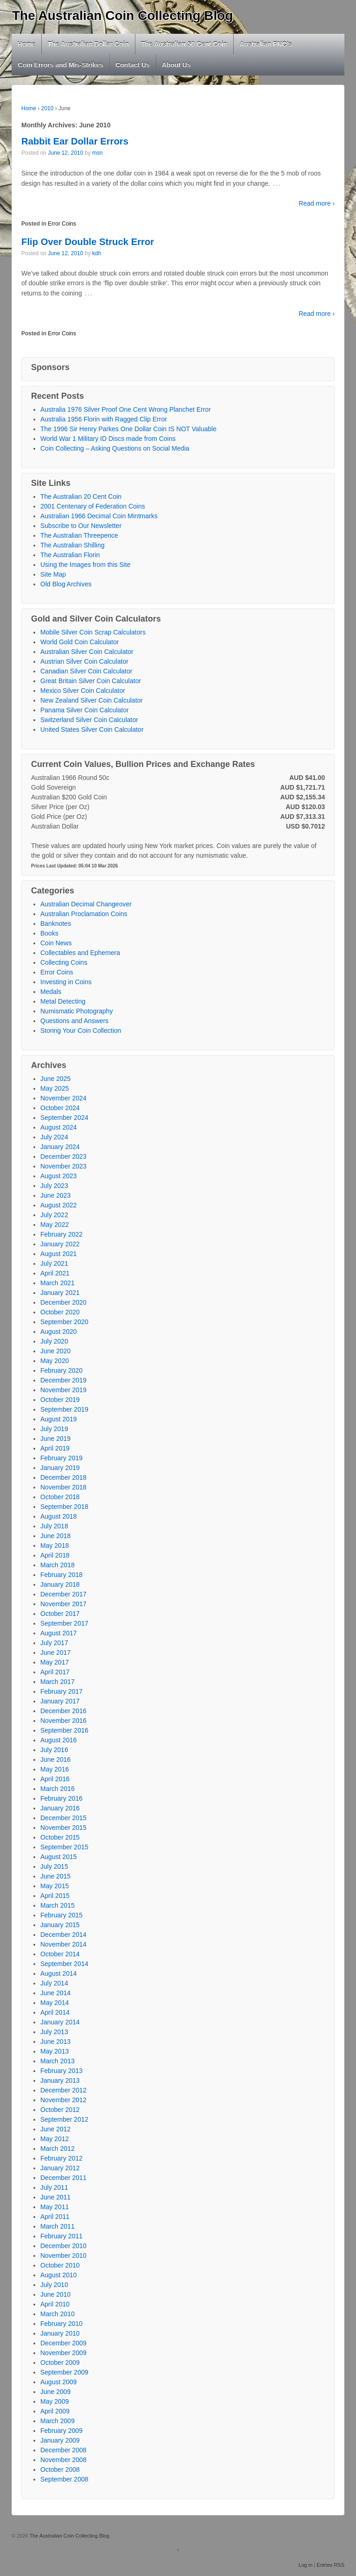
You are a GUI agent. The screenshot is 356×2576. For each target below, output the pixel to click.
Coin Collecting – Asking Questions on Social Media (114, 448)
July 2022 (54, 1215)
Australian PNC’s (266, 44)
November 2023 (63, 1166)
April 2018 (55, 1555)
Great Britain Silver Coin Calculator (90, 681)
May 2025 (54, 1088)
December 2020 (63, 1302)
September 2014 (64, 1963)
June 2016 (55, 1759)
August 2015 (58, 1856)
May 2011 (54, 2207)
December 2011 (63, 2177)
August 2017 (58, 1633)
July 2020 (54, 1341)
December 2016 (63, 1711)
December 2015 (63, 1818)
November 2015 (63, 1827)
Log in (305, 2565)
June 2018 (55, 1535)
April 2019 (55, 1448)
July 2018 (54, 1526)
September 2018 (64, 1506)
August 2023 (58, 1176)
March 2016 (57, 1788)
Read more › (317, 203)
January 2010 (60, 2333)
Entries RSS (330, 2565)
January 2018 (60, 1584)
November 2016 (63, 1720)
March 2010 (57, 2314)
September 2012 (64, 2119)
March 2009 (57, 2421)
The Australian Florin (70, 555)
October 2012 (60, 2109)
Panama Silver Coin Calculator (84, 710)
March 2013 (57, 2061)
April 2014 (55, 2012)
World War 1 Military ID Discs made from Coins (108, 438)
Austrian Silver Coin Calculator (84, 661)
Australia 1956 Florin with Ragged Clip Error (103, 419)
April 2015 (55, 1895)
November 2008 (63, 2459)
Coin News (56, 943)
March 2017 (57, 1681)
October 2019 (60, 1399)
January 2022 (60, 1244)
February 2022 (61, 1234)
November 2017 (63, 1604)
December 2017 (63, 1594)
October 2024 (60, 1108)
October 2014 (60, 1954)
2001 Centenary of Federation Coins (92, 506)
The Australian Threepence (79, 535)
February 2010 (61, 2323)
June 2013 (55, 2041)
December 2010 (63, 2245)
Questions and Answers (74, 1020)
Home (27, 44)
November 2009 (63, 2352)
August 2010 (58, 2275)
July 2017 (54, 1642)
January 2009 (60, 2440)
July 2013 (54, 2032)
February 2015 (61, 1915)
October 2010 (60, 2265)
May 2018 (54, 1545)
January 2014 (60, 2022)
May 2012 (54, 2138)
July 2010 (54, 2284)
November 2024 (63, 1098)
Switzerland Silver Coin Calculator (89, 719)
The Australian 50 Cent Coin (184, 44)
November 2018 (63, 1487)
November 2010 (63, 2255)
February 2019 (61, 1458)
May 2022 (54, 1224)
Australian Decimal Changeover (86, 904)
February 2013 (61, 2070)
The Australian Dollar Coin (88, 44)
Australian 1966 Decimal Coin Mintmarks (99, 516)
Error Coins (62, 223)
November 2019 (63, 1390)
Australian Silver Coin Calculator (87, 651)
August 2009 (58, 2382)
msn (97, 153)
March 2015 (57, 1905)
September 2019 (64, 1409)
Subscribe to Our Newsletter (80, 525)
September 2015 (64, 1847)
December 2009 (63, 2343)
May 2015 (54, 1886)
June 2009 (55, 2391)
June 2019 (55, 1438)
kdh (96, 253)
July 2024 (54, 1137)
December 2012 (63, 2090)
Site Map (53, 574)
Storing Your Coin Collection (80, 1030)
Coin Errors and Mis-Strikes (60, 65)
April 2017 (55, 1672)
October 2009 (60, 2362)
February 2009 (61, 2430)
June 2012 (55, 2129)
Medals (50, 991)
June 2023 (55, 1195)
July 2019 (54, 1429)
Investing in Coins (66, 982)
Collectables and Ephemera (80, 952)
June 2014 (55, 1993)
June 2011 (55, 2197)
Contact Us (132, 65)
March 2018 (57, 1565)
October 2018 (60, 1497)
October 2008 (60, 2469)
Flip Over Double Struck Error (87, 242)
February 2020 (61, 1370)
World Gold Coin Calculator (79, 642)
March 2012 (57, 2148)
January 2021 (60, 1292)
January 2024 (60, 1146)
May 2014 (54, 2002)
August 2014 (58, 1973)
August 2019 (58, 1419)
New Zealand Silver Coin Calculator (91, 700)
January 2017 (60, 1701)
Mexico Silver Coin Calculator (82, 690)
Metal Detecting (62, 1001)
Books (49, 933)
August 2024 (58, 1127)
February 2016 (61, 1798)
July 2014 (54, 1983)
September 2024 (64, 1117)
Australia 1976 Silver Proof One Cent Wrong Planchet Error (125, 409)
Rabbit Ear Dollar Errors (74, 141)
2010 (47, 108)
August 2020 (58, 1331)
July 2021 (54, 1263)
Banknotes (55, 923)
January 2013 (60, 2080)
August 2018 (58, 1516)
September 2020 (64, 1322)
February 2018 (61, 1574)
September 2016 (64, 1730)
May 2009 (54, 2401)
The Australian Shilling (72, 545)
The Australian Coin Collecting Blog (122, 15)
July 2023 (54, 1185)
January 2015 (60, 1925)
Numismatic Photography (76, 1011)
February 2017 (61, 1691)
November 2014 (63, 1944)
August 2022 (58, 1205)
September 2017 (64, 1623)
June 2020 (55, 1351)
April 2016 (55, 1779)
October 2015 (60, 1837)
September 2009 (64, 2372)
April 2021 (55, 1273)
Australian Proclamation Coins (83, 913)
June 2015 (55, 1876)
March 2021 (57, 1283)
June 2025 (55, 1078)
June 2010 (55, 2294)
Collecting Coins (63, 962)
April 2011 (55, 2216)
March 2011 (57, 2226)
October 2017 (60, 1613)
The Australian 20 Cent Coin (80, 496)
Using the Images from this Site (85, 564)
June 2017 (55, 1652)
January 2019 (60, 1467)
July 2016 (54, 1749)
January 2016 (60, 1808)
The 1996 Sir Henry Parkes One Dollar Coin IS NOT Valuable (128, 429)
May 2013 (54, 2051)
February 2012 (61, 2158)
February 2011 (61, 2236)
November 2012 (63, 2100)
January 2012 (60, 2168)
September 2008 (64, 2479)
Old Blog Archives (66, 584)
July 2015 (54, 1866)
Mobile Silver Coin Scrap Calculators (93, 632)
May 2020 (54, 1360)
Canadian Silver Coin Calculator (86, 671)
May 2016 (54, 1769)
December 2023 (63, 1156)
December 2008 (63, 2450)
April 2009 (55, 2411)
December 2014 (63, 1934)
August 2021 (58, 1253)
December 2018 (63, 1477)
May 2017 (54, 1662)
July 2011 (54, 2187)
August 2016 (58, 1740)
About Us (176, 65)
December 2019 (63, 1380)
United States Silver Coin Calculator (92, 729)
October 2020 (60, 1312)
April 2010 (55, 2304)
